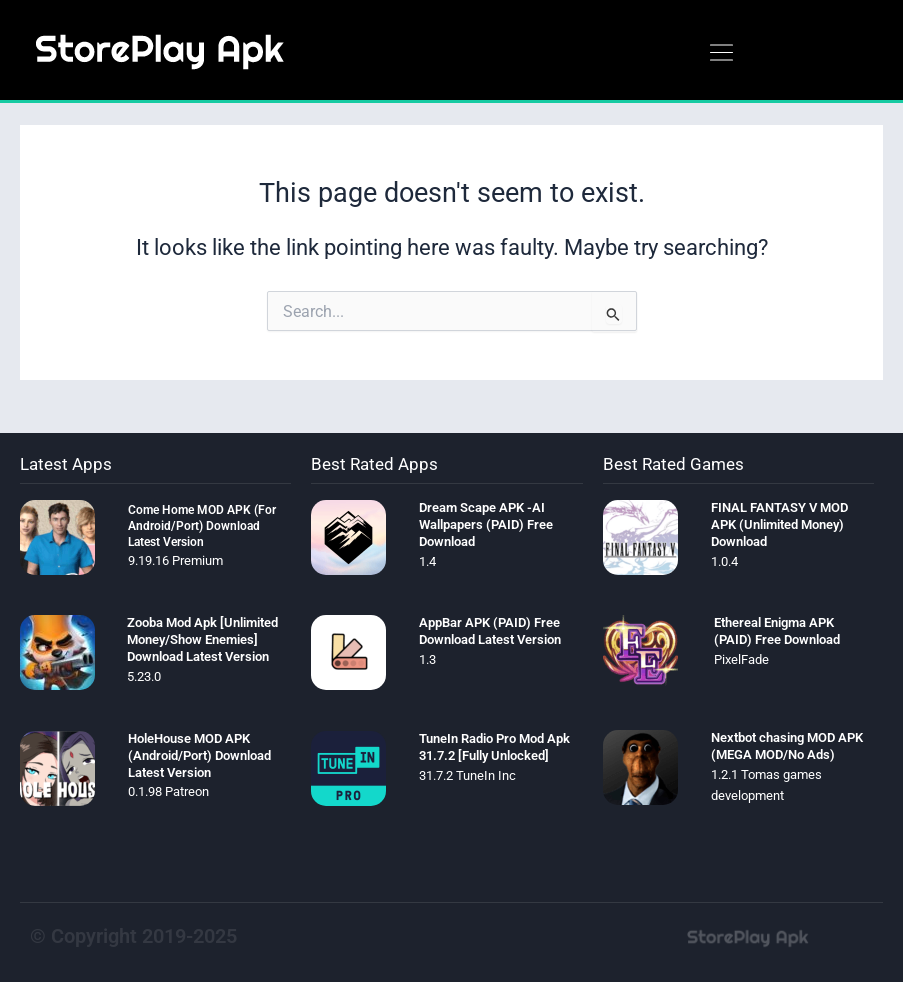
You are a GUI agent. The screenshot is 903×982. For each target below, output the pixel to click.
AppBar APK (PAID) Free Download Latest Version (490, 631)
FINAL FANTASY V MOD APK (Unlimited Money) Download (779, 524)
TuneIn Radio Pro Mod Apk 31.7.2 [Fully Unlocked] (494, 747)
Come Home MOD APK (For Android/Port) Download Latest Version (202, 525)
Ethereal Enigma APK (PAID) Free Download (777, 631)
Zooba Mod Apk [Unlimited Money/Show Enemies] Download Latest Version (202, 639)
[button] (721, 54)
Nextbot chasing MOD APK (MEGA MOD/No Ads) (787, 746)
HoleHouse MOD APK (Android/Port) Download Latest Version (199, 755)
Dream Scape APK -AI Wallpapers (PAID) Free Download (486, 524)
